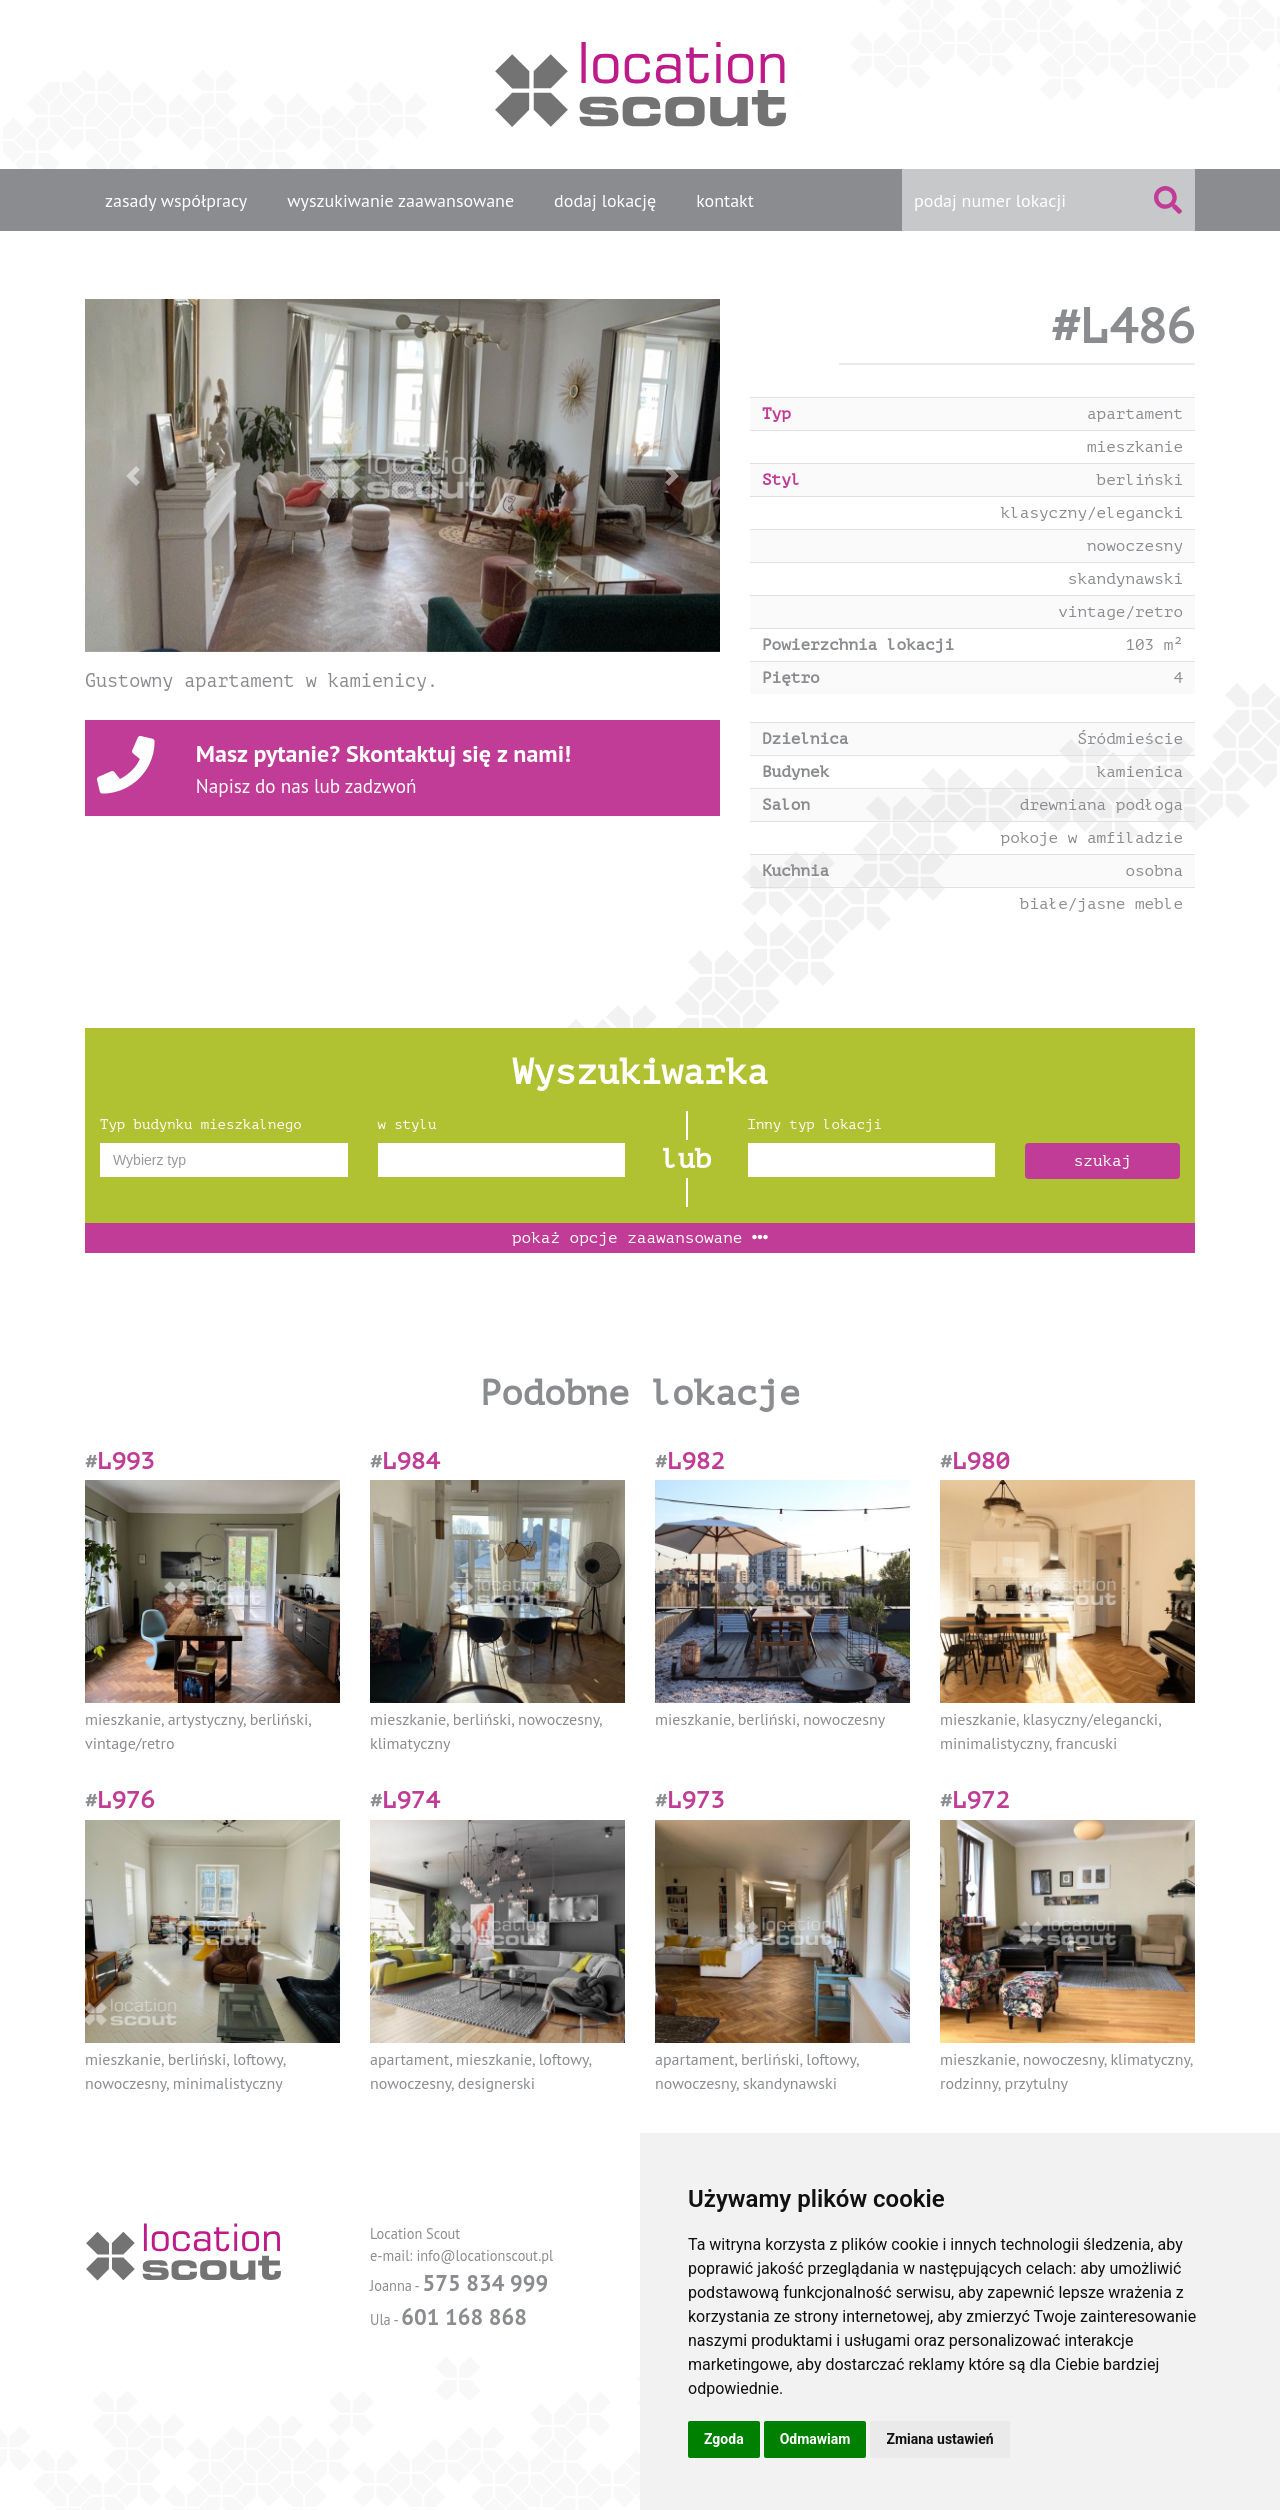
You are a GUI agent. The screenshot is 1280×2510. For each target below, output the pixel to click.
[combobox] (224, 1160)
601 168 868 (464, 2316)
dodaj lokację (605, 200)
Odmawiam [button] (815, 2439)
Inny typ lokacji (815, 1124)
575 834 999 (485, 2282)
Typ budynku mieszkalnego (201, 1124)
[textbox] (224, 1160)
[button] (132, 475)
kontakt (725, 200)
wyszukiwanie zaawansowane (400, 200)
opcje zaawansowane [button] (640, 1238)
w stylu (407, 1124)
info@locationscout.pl (484, 2255)
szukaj (1103, 1161)
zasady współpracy (176, 200)
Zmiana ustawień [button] (939, 2439)
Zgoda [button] (724, 2439)
